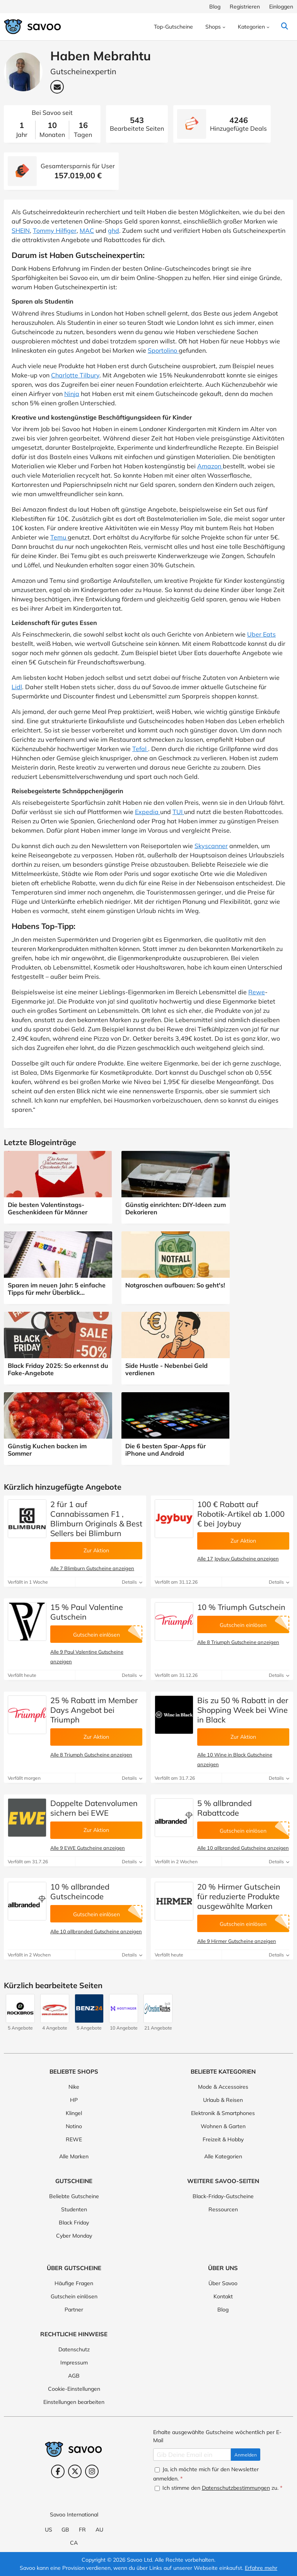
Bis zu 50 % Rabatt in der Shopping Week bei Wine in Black (242, 1709)
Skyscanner (211, 846)
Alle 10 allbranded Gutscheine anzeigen (243, 1848)
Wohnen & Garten (223, 2126)
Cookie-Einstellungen (74, 2388)
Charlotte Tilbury (75, 375)
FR (82, 2529)
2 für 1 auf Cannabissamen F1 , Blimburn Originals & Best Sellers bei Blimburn (96, 1518)
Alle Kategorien (223, 2156)
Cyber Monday (74, 2235)
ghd (113, 230)
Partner (74, 2309)
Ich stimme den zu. (218, 2487)
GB (65, 2529)
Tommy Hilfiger (55, 230)
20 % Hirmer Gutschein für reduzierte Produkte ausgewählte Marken (238, 1896)
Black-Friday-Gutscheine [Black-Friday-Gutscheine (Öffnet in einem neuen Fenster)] (223, 2196)
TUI (178, 812)
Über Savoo (222, 2283)
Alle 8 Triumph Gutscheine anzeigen (238, 1642)
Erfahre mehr (261, 2567)
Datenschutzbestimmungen (236, 2487)
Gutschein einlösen (74, 2296)
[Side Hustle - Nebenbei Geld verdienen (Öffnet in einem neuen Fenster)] (175, 1348)
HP (74, 2099)
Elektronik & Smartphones (223, 2113)
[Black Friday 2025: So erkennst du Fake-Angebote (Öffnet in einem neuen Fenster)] (58, 1348)
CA (74, 2542)
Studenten (74, 2209)
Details (132, 1582)
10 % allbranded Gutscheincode (79, 1891)
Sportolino (163, 350)
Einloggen (281, 6)
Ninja (71, 394)
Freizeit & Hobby (223, 2139)
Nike (73, 2086)
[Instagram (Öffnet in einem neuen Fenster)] (92, 2471)
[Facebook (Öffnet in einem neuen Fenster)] (58, 2471)
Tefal (140, 749)
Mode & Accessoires (223, 2086)
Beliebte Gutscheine (74, 2196)
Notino (74, 2126)
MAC (87, 230)
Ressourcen (223, 2209)
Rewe (256, 992)
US (48, 2529)
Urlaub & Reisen (223, 2099)
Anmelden (245, 2455)
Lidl (17, 687)
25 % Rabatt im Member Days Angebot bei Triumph (94, 1709)
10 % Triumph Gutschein (241, 1607)
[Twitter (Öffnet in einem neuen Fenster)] (75, 2471)
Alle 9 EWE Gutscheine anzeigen (87, 1848)
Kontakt (223, 2296)
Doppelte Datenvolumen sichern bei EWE (94, 1808)
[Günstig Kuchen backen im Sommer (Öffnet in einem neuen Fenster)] (58, 1428)
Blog (214, 6)
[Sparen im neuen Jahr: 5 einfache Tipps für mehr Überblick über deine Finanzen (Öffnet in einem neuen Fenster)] (58, 1267)
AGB (74, 2375)
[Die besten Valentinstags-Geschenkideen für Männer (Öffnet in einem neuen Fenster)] (58, 1187)
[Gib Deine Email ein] (192, 2454)
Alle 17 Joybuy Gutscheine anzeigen (238, 1558)
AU (99, 2529)
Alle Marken (74, 2156)
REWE (74, 2139)
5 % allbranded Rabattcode (224, 1808)
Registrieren (245, 6)
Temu (59, 537)
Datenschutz (74, 2349)
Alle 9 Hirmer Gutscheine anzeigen (236, 1941)
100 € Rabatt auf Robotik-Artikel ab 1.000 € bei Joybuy (241, 1513)
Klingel (74, 2113)
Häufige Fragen (74, 2283)
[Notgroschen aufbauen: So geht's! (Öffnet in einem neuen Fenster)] (175, 1263)
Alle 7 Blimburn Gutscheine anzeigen (92, 1568)
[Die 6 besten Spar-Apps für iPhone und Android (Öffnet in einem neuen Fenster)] (175, 1428)
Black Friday (74, 2222)
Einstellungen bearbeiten (73, 2401)
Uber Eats (261, 634)
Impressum (74, 2362)
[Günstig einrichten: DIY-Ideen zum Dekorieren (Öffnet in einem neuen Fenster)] (175, 1187)
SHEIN (21, 230)
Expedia (147, 812)
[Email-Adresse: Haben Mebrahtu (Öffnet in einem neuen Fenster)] (57, 87)
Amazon (210, 466)
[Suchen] (284, 26)
